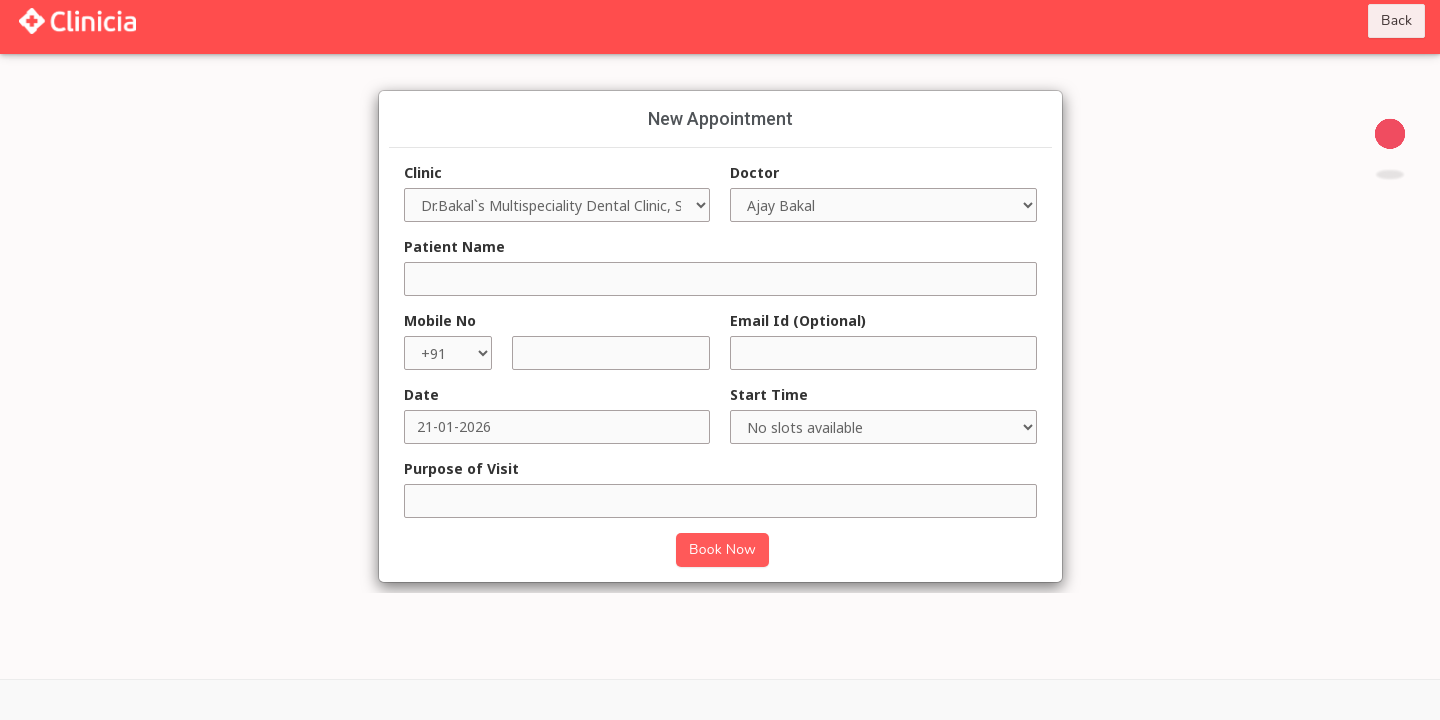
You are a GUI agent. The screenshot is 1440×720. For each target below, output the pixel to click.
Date (421, 394)
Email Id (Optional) (798, 320)
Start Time (769, 394)
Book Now (722, 549)
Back (1396, 20)
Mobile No (440, 320)
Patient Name (454, 246)
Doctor (754, 172)
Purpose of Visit (461, 468)
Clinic (423, 172)
